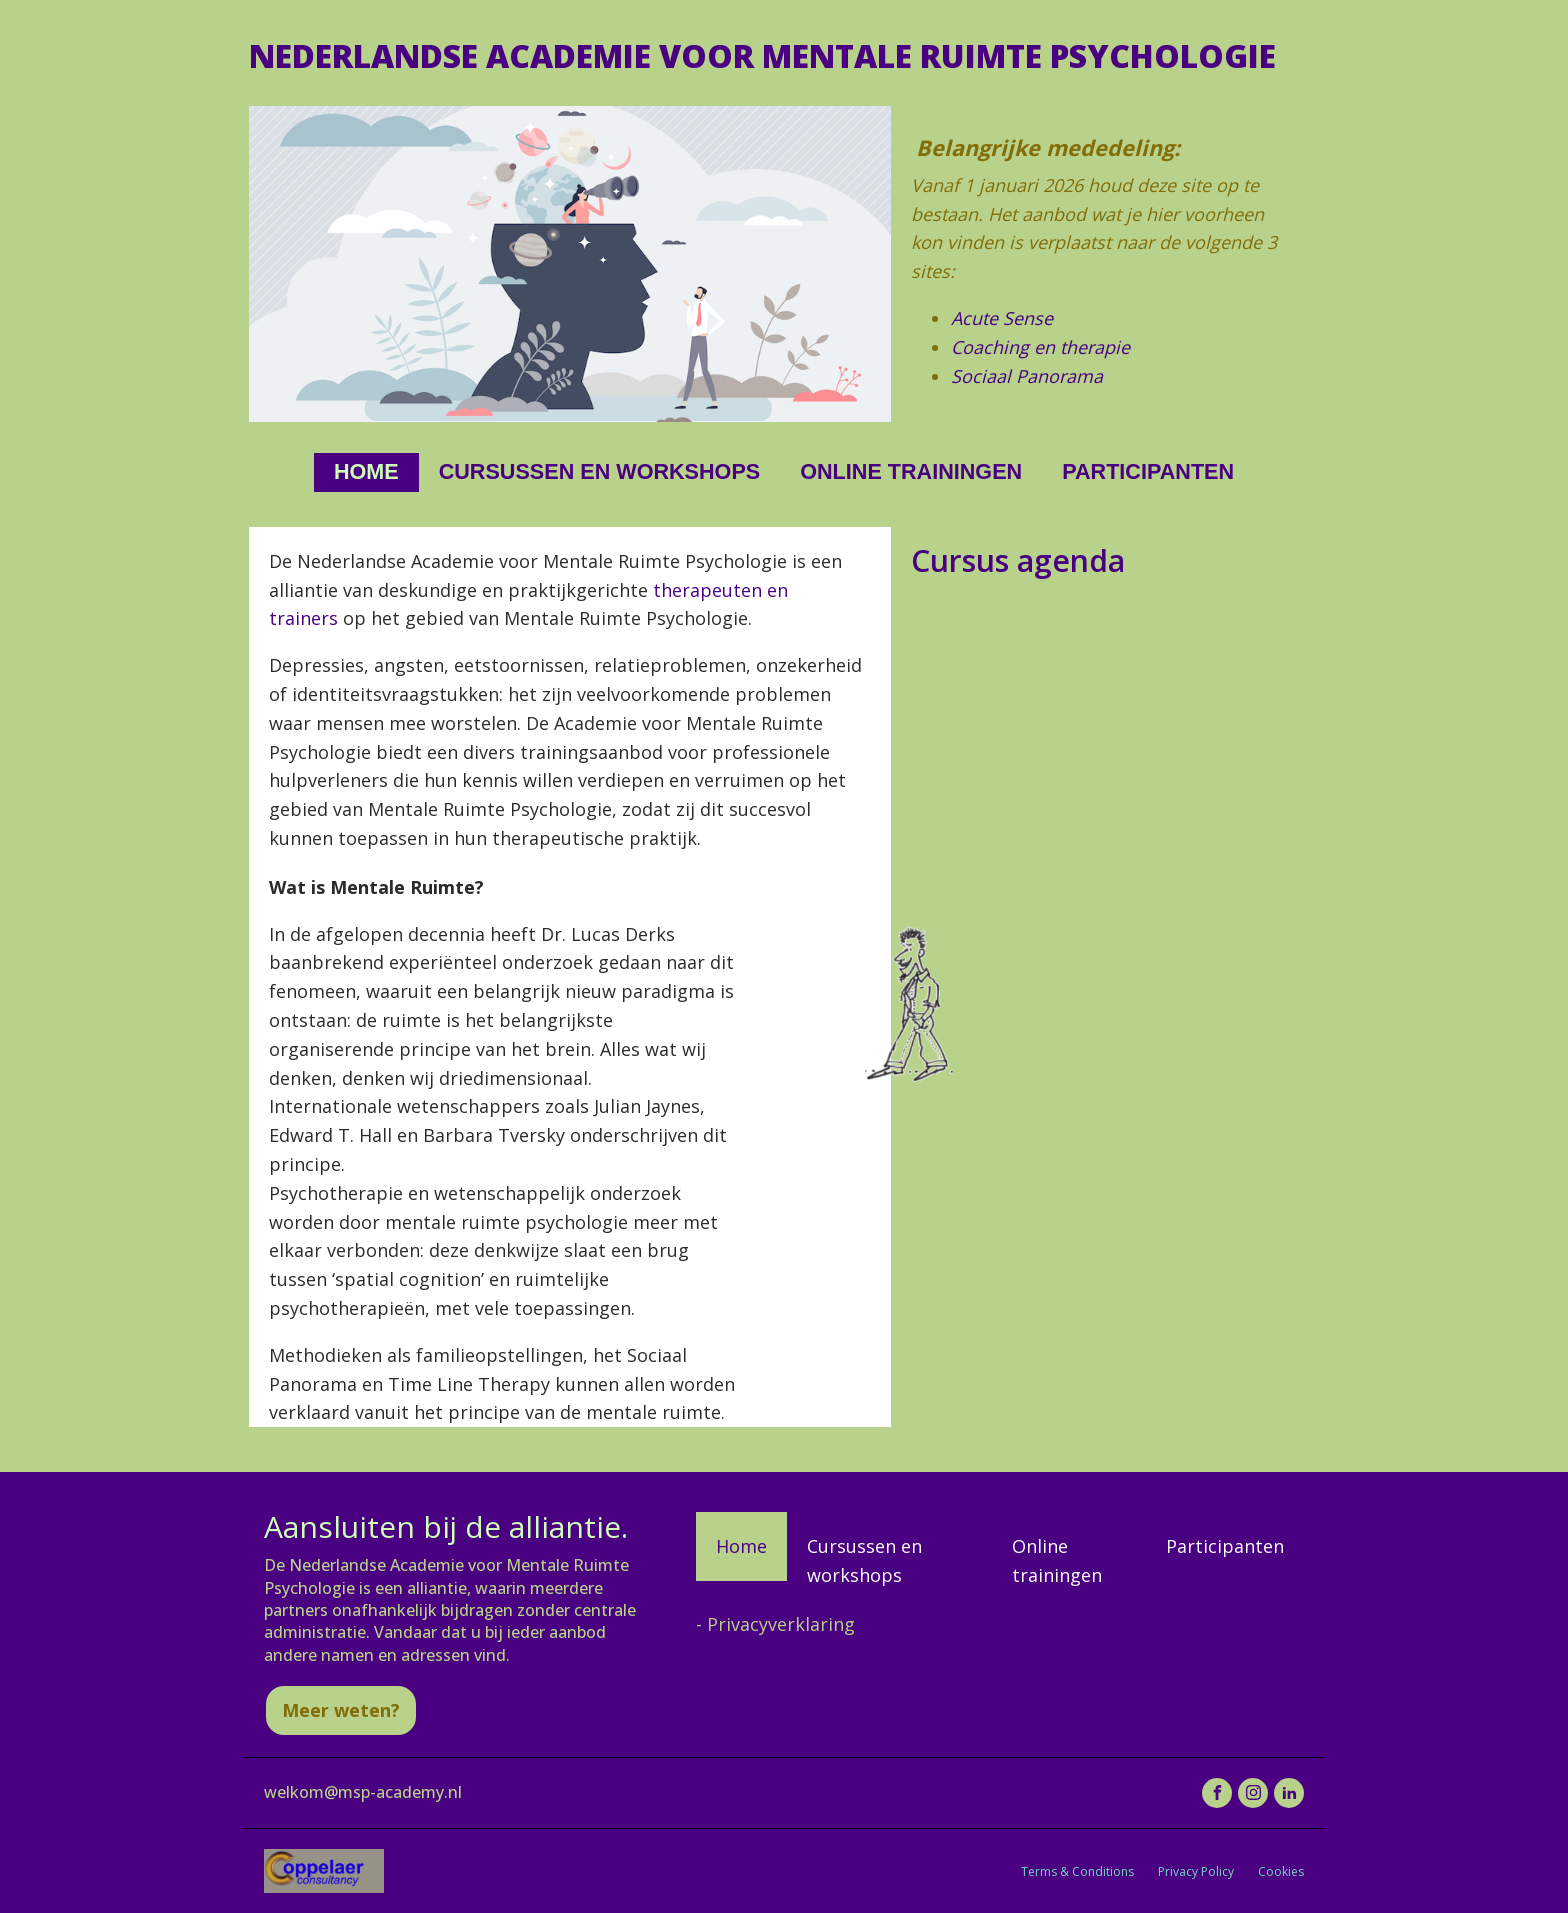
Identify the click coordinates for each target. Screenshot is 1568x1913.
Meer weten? (341, 1710)
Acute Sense (1002, 318)
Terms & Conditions (1077, 1871)
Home (366, 471)
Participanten (1148, 471)
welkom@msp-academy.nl (363, 1792)
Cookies (1281, 1871)
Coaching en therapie (1040, 347)
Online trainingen (911, 471)
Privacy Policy (1196, 1871)
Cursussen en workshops (600, 471)
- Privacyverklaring (775, 1624)
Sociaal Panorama (1027, 376)
